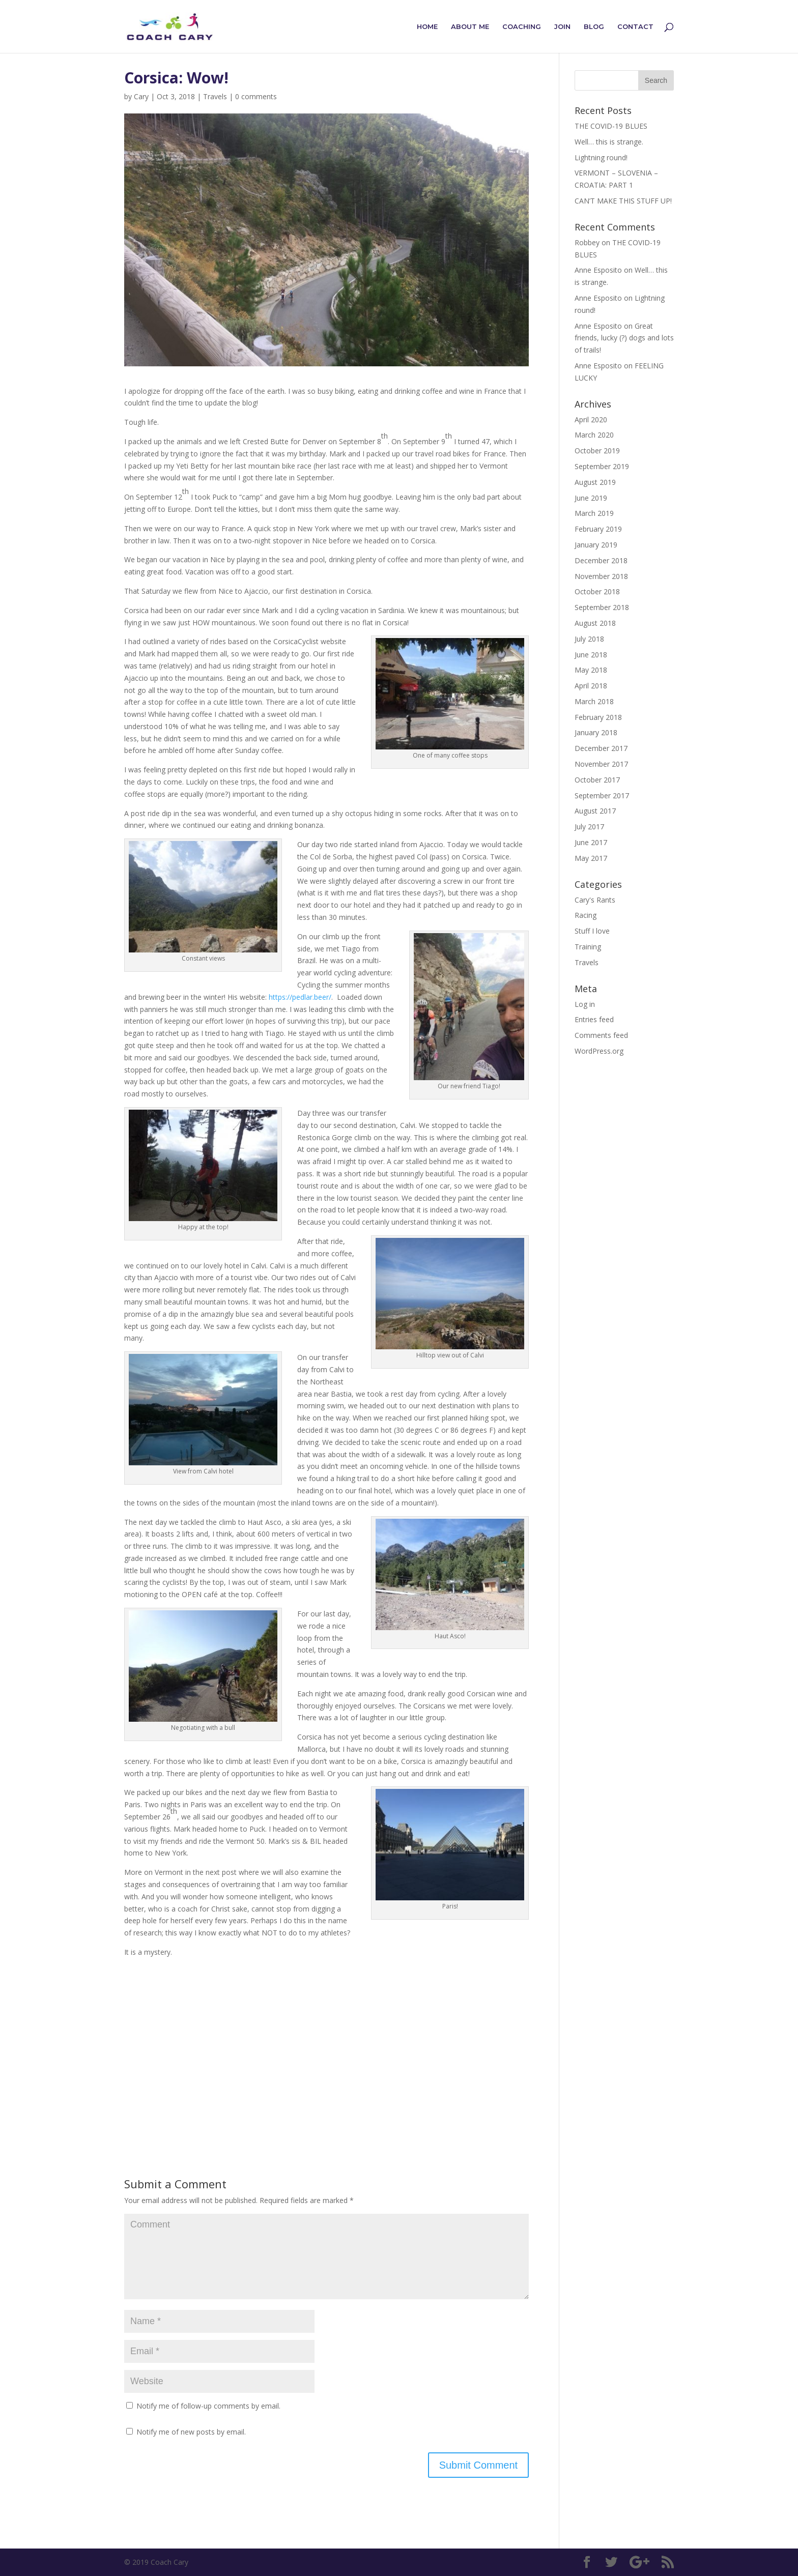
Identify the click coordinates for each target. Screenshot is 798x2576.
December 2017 (601, 748)
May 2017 (591, 858)
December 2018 (601, 560)
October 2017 (597, 780)
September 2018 (602, 607)
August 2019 (595, 482)
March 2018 (594, 701)
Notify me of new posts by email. (191, 2432)
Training (588, 946)
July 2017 (589, 826)
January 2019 (596, 544)
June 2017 (591, 842)
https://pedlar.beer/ (300, 997)
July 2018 (589, 639)
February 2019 (598, 529)
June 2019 (591, 498)
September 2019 (602, 466)
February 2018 (598, 717)
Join (562, 27)
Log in (585, 1004)
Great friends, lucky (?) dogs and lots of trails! (624, 338)
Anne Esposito (598, 298)
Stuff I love (592, 931)
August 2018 (595, 623)
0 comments (256, 96)
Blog (594, 27)
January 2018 (596, 732)
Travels (215, 96)
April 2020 (591, 419)
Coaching (521, 27)
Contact (635, 27)
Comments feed (601, 1035)
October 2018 (597, 591)
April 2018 (591, 685)
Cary (141, 96)
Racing (585, 915)
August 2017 (595, 811)
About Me (470, 27)
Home (427, 27)
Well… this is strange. (609, 142)
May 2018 (591, 670)
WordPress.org (599, 1051)
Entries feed (594, 1019)
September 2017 (602, 795)
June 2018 (591, 654)
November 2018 (601, 576)
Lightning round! (601, 157)
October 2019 (597, 450)
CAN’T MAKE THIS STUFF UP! (623, 201)
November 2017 (601, 764)
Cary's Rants (595, 900)
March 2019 (594, 513)
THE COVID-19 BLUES (611, 126)
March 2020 (594, 435)
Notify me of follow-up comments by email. (208, 2406)
